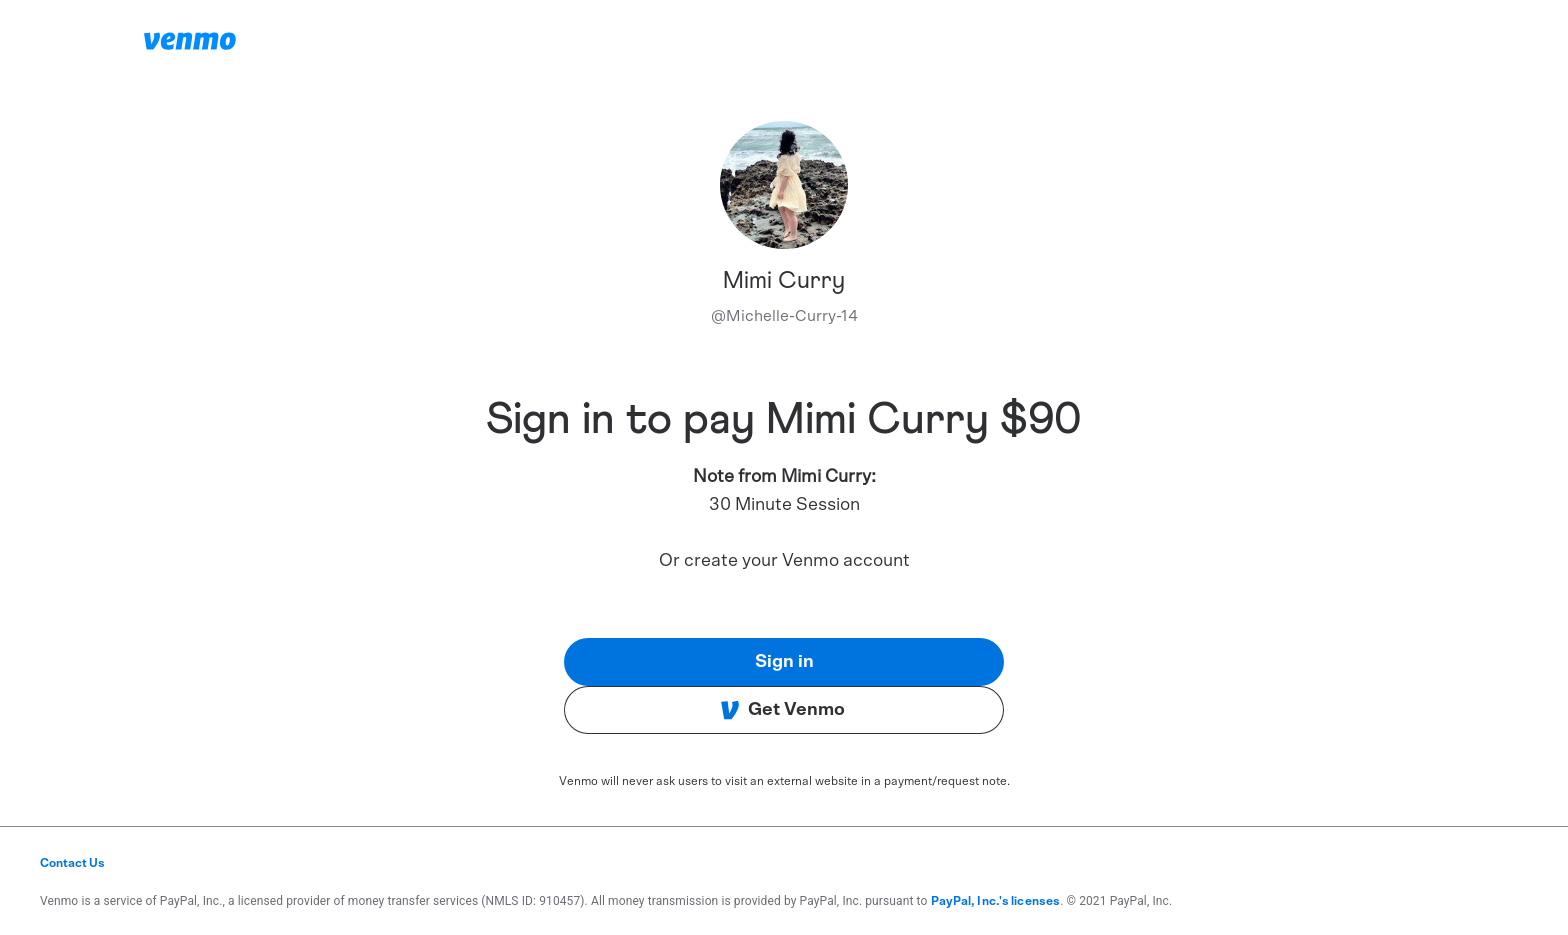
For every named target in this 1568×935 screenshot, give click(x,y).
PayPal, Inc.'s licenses (996, 901)
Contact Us (72, 863)
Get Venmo (782, 710)
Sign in (784, 662)
